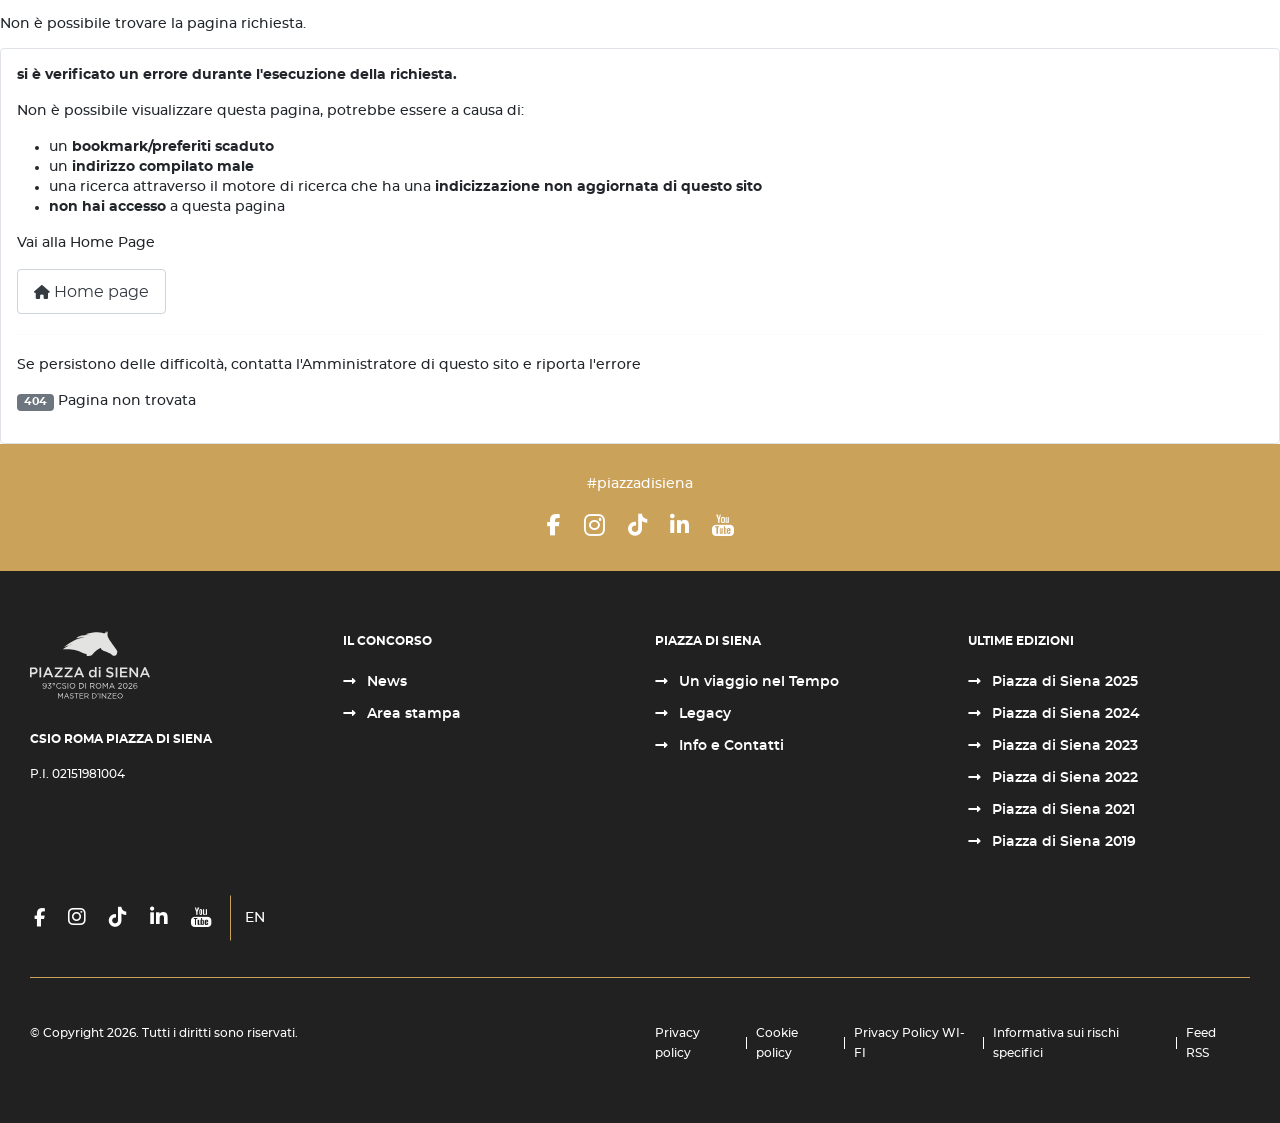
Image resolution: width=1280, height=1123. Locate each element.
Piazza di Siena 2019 (1062, 842)
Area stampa (412, 714)
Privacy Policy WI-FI (909, 1043)
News (385, 682)
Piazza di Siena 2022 (1063, 778)
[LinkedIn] (679, 525)
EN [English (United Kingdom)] (255, 918)
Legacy (703, 714)
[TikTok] (637, 525)
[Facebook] (554, 525)
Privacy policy (677, 1043)
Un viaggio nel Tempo (757, 682)
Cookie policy (777, 1043)
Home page (91, 292)
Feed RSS (1201, 1043)
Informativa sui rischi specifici (1056, 1043)
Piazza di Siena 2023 (1063, 746)
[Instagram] (594, 525)
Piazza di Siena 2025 (1063, 682)
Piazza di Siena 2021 (1061, 810)
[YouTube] (723, 525)
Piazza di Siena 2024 (1064, 714)
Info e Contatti (729, 746)
